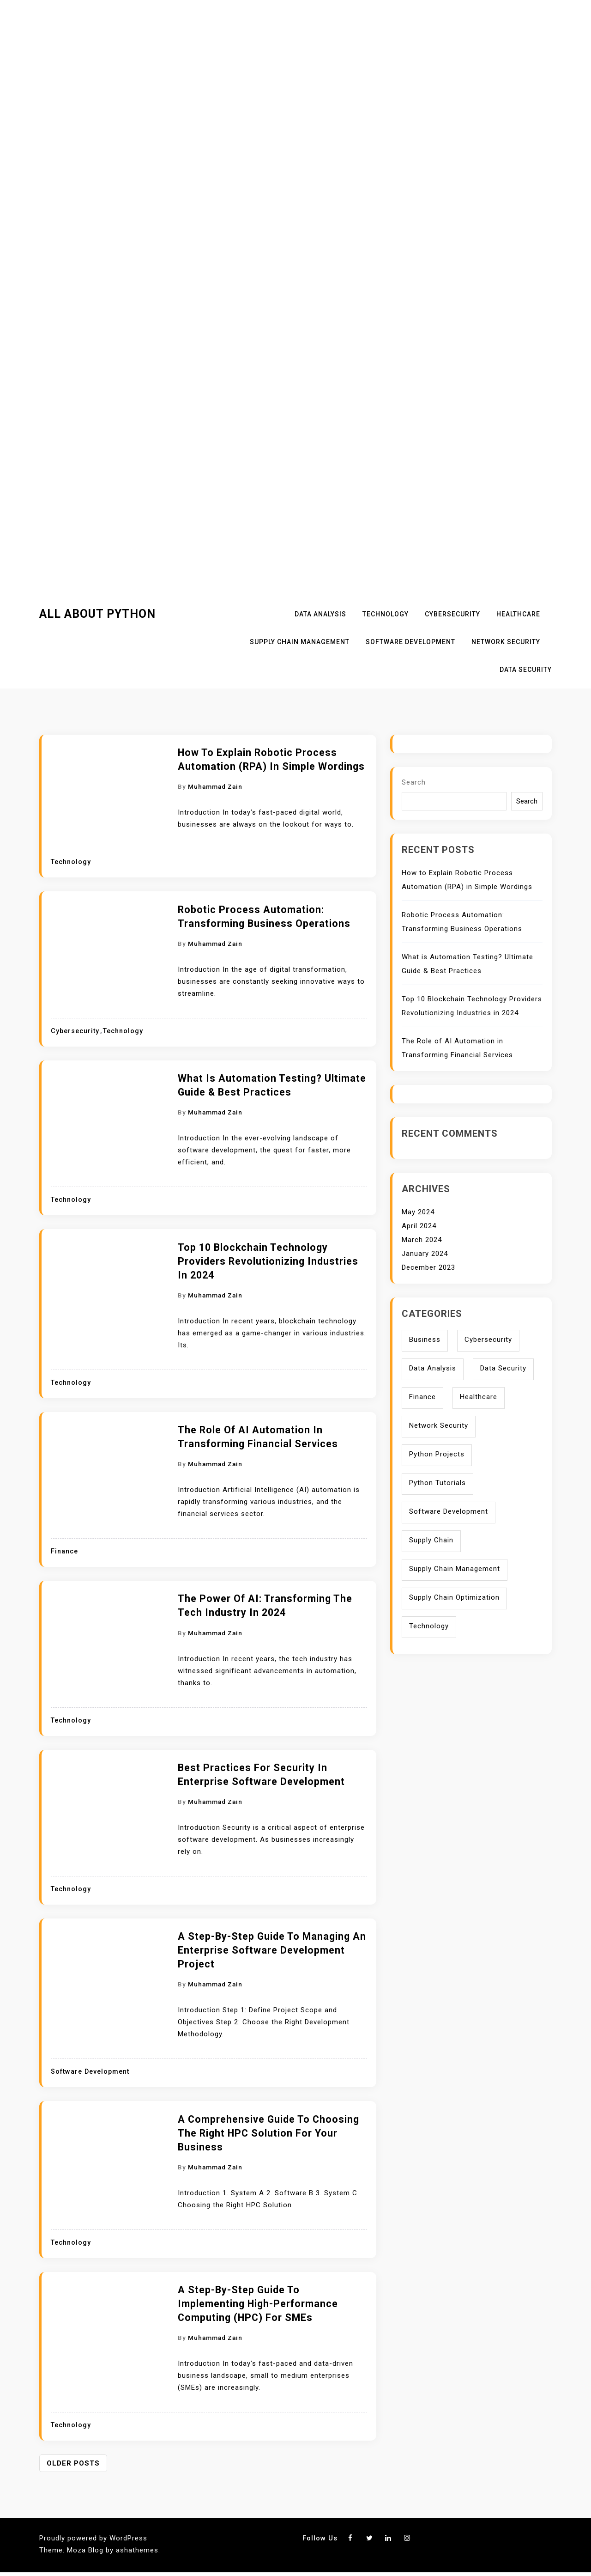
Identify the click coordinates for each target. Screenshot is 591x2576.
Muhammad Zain (215, 786)
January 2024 (425, 1253)
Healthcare (518, 614)
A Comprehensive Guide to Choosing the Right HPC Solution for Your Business (268, 2133)
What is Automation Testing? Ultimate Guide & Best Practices (272, 1085)
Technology (385, 614)
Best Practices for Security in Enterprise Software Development (261, 1774)
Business (424, 1339)
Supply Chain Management (300, 642)
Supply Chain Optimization (454, 1597)
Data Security (526, 669)
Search (414, 782)
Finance (64, 1551)
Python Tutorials (437, 1483)
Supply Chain (431, 1540)
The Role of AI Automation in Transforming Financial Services (258, 1436)
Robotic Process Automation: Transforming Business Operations (264, 916)
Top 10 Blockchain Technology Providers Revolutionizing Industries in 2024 (268, 1261)
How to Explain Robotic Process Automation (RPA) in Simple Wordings (271, 759)
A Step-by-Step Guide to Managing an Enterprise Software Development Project (272, 1950)
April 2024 (419, 1226)
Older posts (73, 2463)
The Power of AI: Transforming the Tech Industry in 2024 (265, 1605)
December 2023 (428, 1267)
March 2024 (422, 1240)
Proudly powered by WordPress (93, 2538)
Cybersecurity (452, 614)
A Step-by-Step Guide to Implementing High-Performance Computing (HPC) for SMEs (258, 2303)
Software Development (410, 642)
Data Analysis (320, 614)
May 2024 (418, 1212)
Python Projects (436, 1454)
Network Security (505, 642)
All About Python (97, 614)
